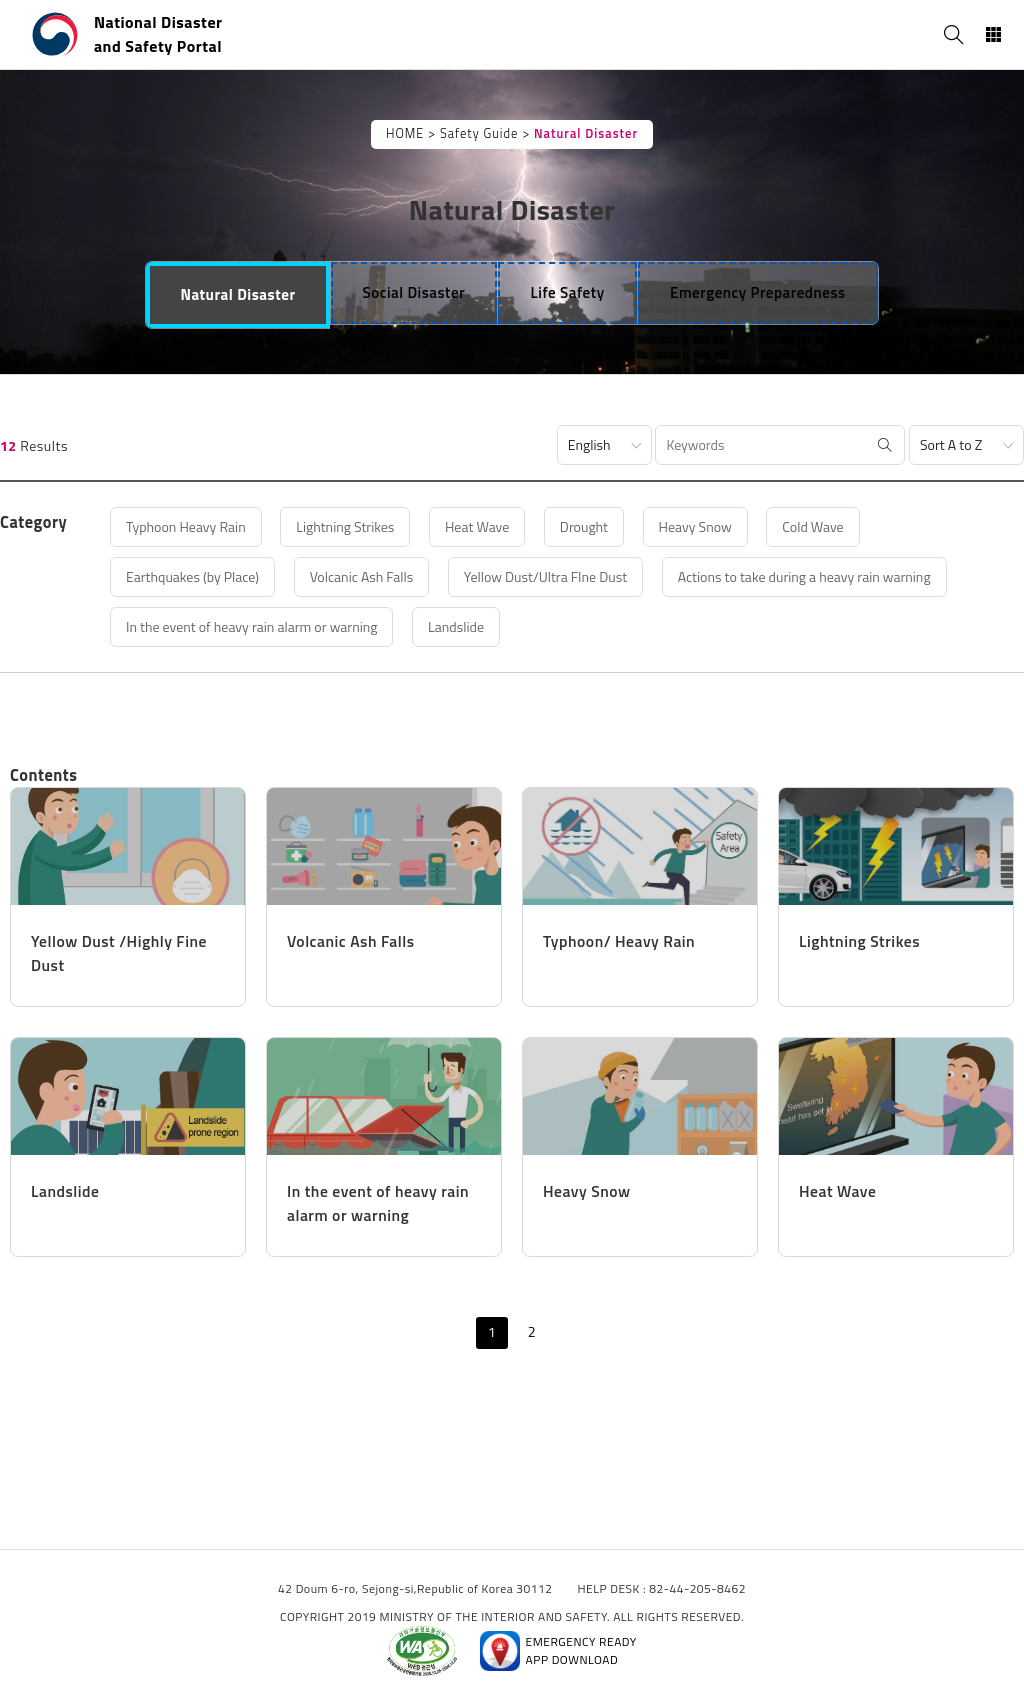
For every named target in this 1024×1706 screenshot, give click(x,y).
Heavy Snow (695, 526)
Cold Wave (812, 526)
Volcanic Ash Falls (362, 576)
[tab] (237, 295)
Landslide (456, 626)
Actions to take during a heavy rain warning (804, 576)
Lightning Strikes (345, 526)
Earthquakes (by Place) (192, 576)
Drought (584, 526)
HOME (405, 133)
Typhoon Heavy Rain (186, 526)
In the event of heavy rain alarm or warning (251, 626)
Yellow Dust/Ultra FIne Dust (545, 576)
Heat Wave (477, 526)
